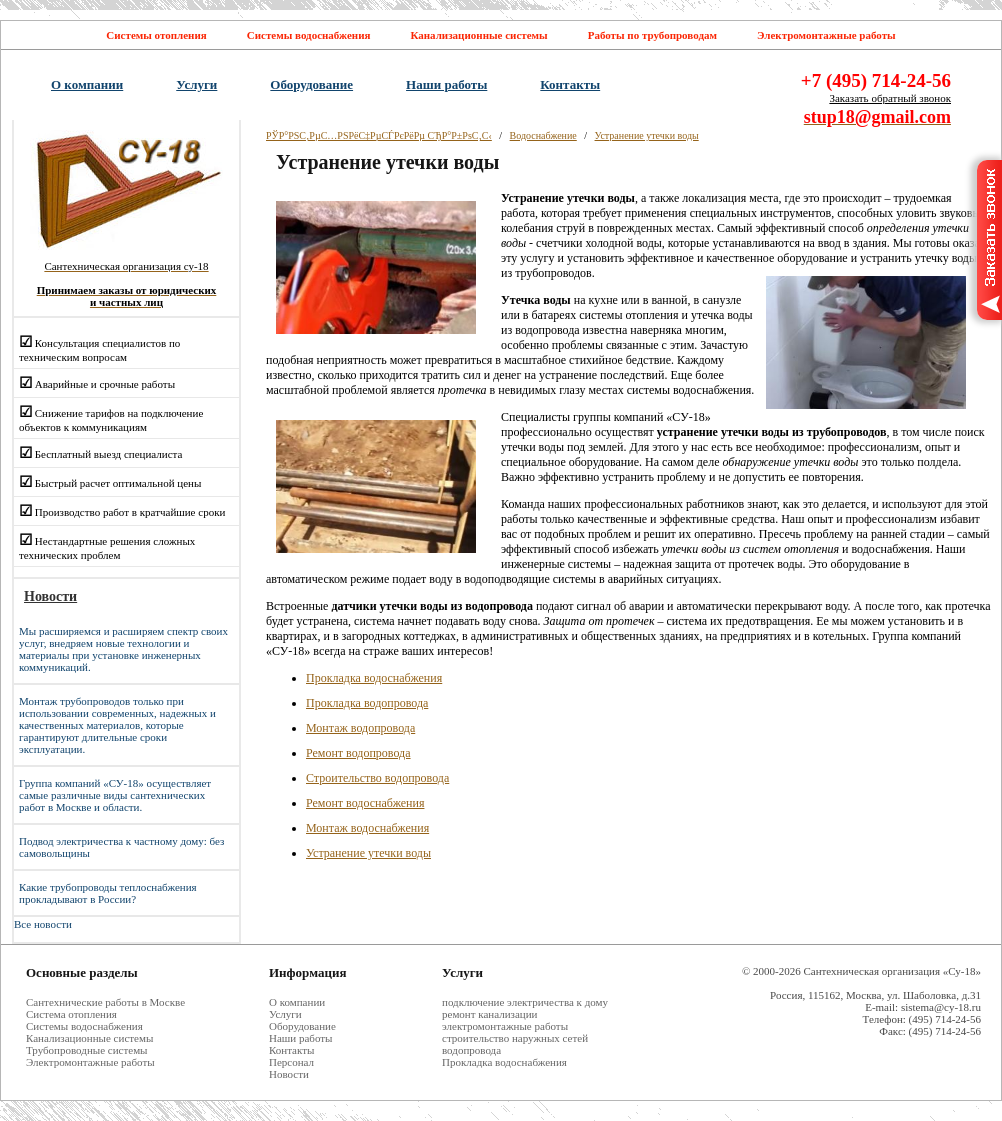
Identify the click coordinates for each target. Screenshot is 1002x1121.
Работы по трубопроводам (652, 35)
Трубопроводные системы (87, 1050)
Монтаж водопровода (360, 728)
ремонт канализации (489, 1014)
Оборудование (311, 84)
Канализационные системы (478, 35)
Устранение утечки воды (647, 135)
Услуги (196, 84)
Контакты (570, 84)
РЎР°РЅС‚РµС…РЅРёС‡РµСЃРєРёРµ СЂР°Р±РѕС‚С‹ (379, 135)
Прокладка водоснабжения (374, 678)
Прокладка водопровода (367, 703)
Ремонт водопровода (358, 753)
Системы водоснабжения (309, 35)
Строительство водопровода (377, 778)
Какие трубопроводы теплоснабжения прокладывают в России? (108, 893)
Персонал (291, 1062)
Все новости (43, 924)
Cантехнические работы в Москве (105, 1002)
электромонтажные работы (505, 1026)
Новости (289, 1074)
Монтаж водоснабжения (367, 828)
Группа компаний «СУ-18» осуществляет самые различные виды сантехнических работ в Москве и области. (115, 795)
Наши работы (446, 84)
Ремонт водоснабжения (365, 803)
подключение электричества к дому (525, 1002)
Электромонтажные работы (826, 35)
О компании (87, 84)
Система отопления (71, 1014)
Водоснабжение (543, 135)
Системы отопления (156, 35)
